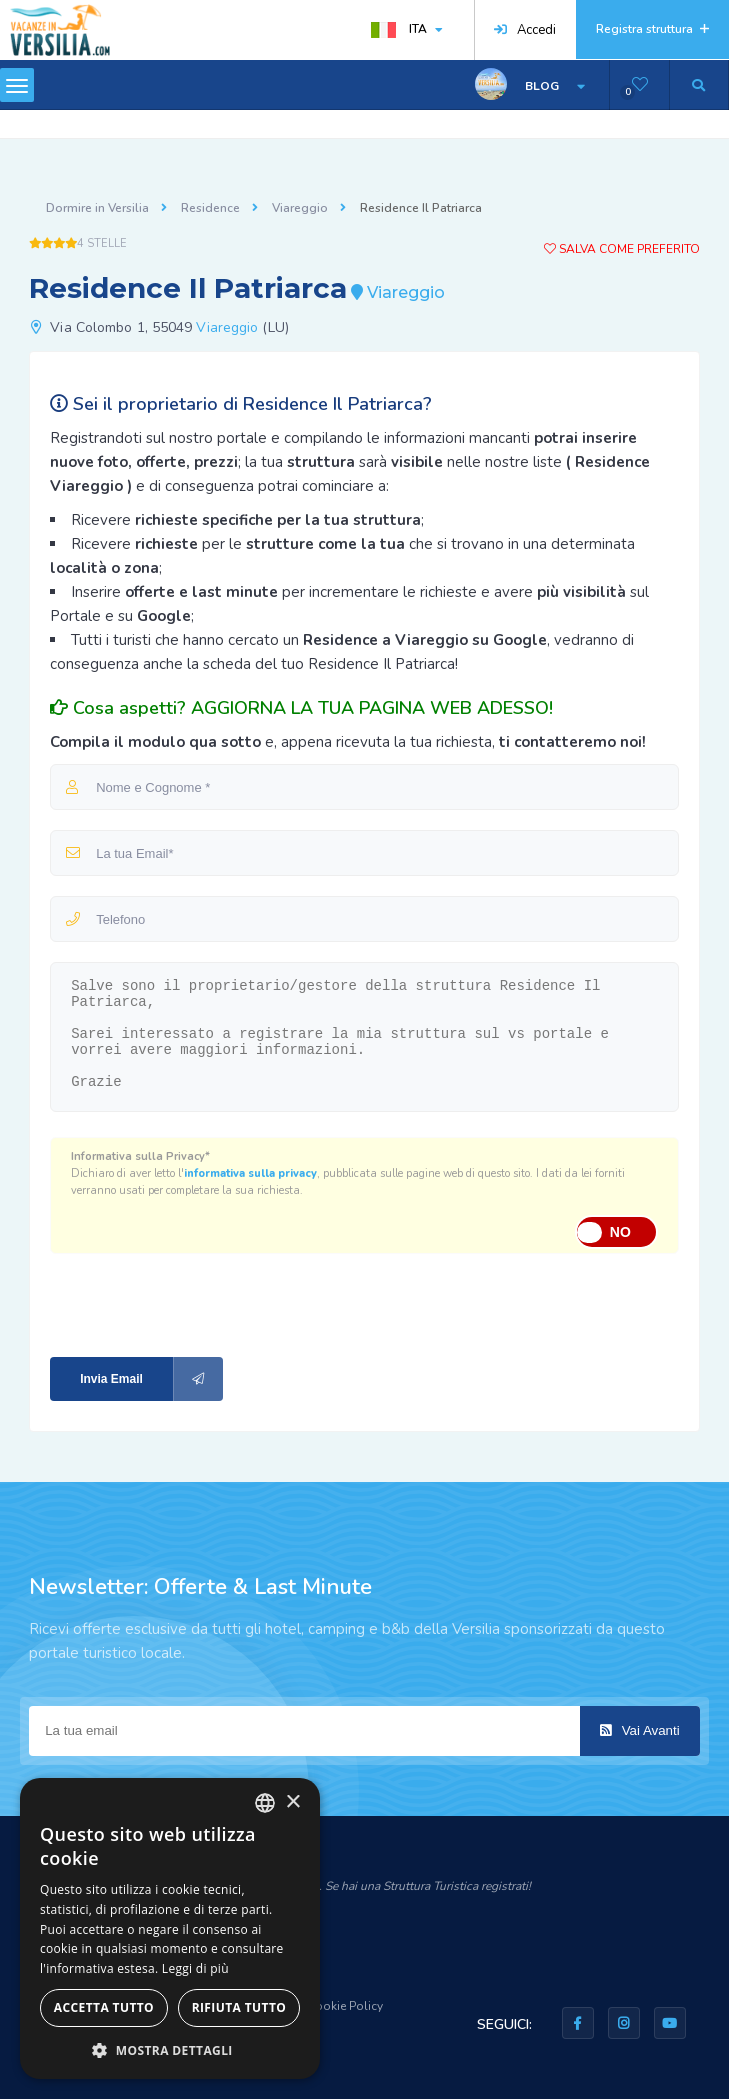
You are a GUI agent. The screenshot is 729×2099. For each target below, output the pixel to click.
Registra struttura (652, 29)
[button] (170, 2049)
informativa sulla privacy (250, 1173)
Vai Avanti (640, 1730)
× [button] (292, 1802)
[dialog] (170, 1928)
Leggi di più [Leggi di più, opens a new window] (195, 1968)
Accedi (525, 30)
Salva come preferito (622, 249)
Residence (210, 208)
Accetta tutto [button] (104, 2007)
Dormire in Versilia (97, 208)
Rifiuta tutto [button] (239, 2007)
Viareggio (300, 208)
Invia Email (151, 1379)
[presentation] (184, 1303)
